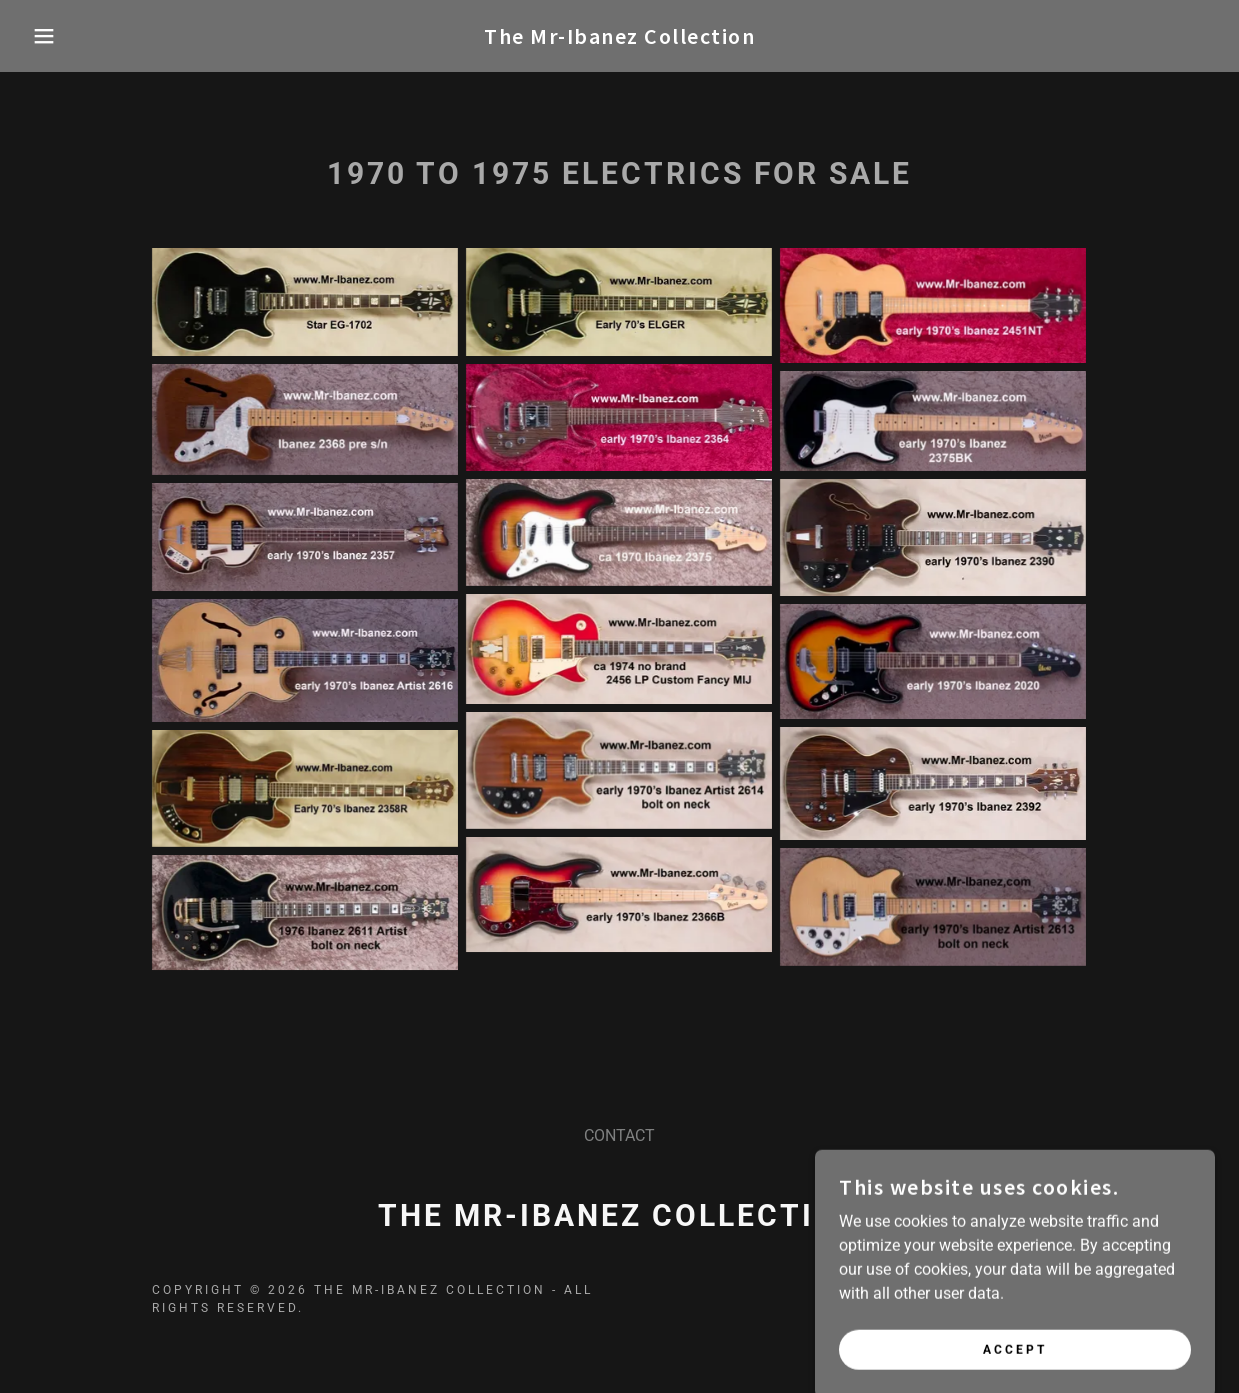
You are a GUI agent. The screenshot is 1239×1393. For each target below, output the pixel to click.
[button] (62, 36)
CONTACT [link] (619, 1135)
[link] (619, 38)
